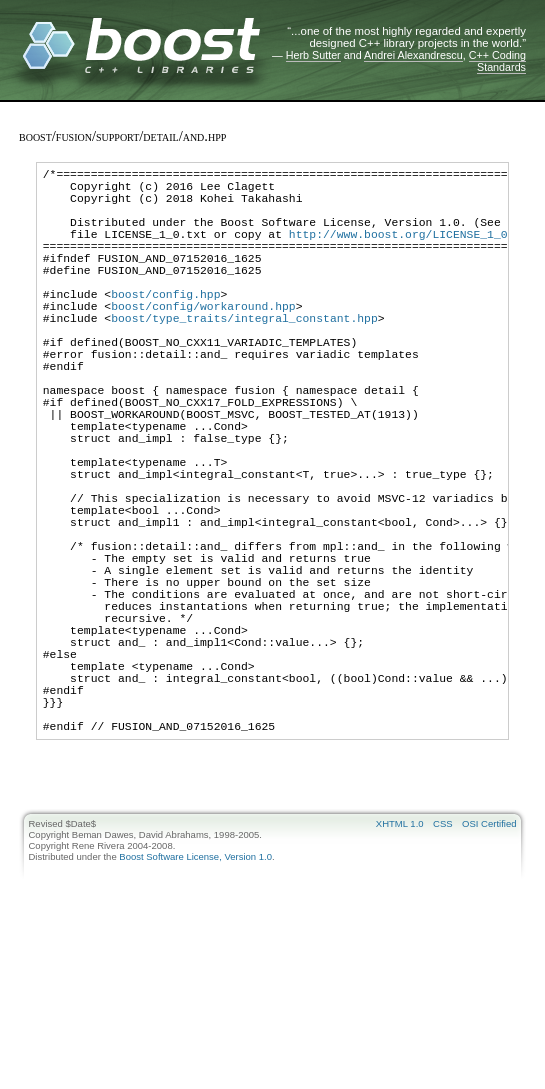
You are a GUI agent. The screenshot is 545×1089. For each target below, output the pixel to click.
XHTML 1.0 (400, 964)
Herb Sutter (313, 55)
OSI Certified (489, 964)
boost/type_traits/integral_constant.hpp (244, 356)
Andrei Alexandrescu (413, 55)
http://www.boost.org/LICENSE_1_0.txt (412, 251)
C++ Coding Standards (497, 61)
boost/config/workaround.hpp (203, 341)
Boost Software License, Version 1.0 (195, 997)
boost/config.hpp (165, 326)
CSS (443, 964)
